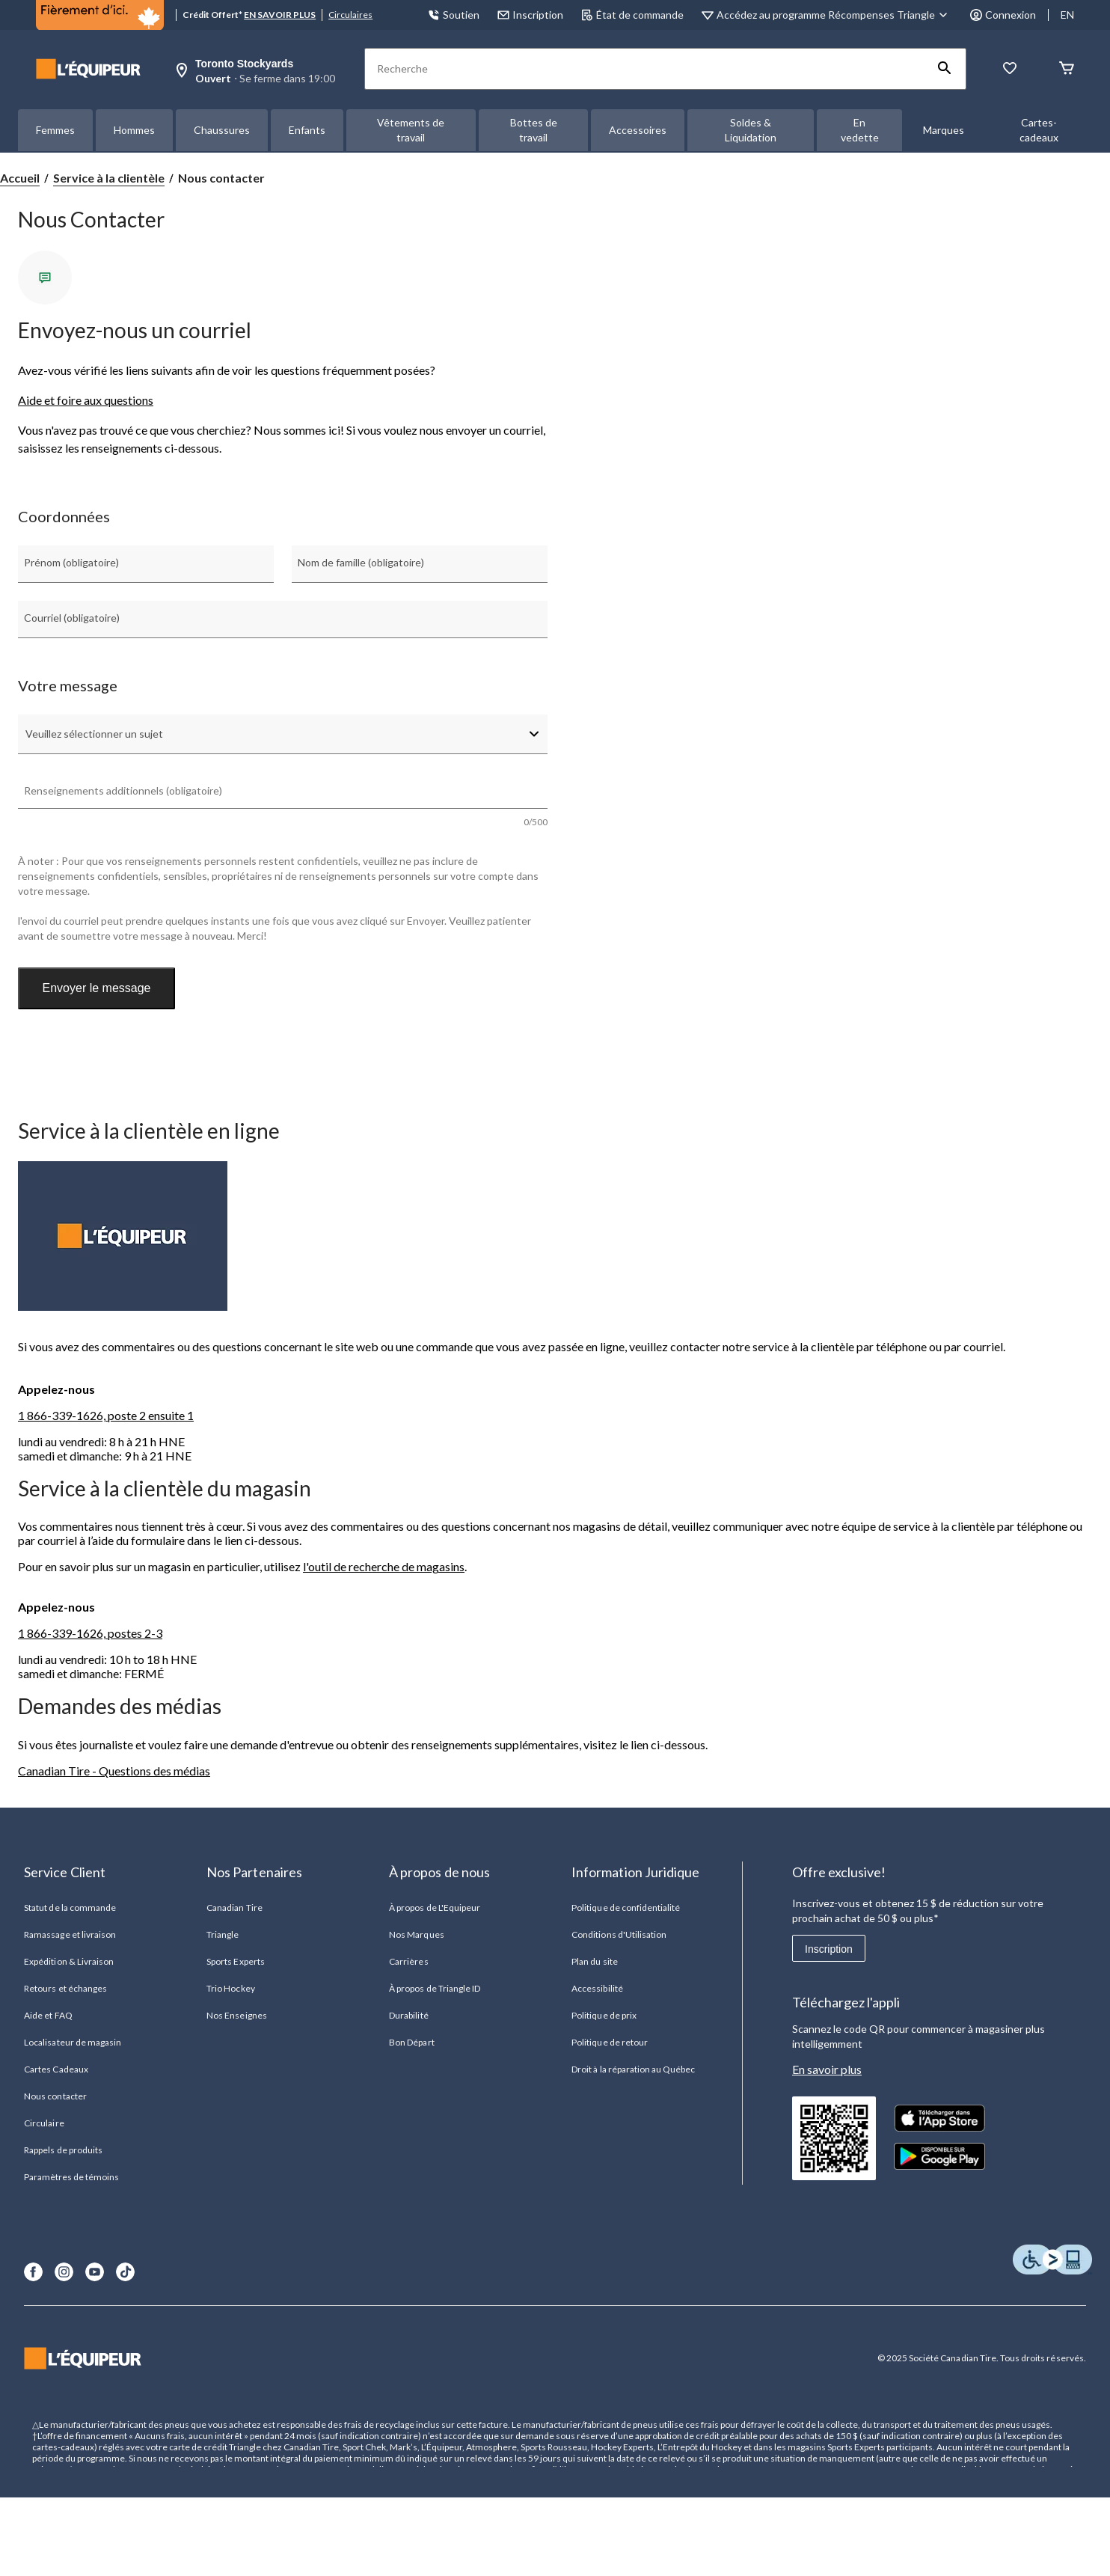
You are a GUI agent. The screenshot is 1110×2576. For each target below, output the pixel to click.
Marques (943, 129)
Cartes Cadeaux (56, 2069)
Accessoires (637, 129)
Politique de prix (604, 2015)
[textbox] (283, 798)
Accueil (20, 178)
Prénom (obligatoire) (71, 562)
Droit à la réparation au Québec (633, 2069)
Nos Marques (416, 1934)
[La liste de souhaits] (1009, 69)
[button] (945, 69)
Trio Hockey (230, 1988)
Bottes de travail (533, 130)
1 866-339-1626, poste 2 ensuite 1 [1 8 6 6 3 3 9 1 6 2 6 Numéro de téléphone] (106, 1415)
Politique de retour (609, 2042)
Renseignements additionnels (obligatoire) (123, 790)
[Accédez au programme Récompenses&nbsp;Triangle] (834, 14)
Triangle (222, 1934)
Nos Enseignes (236, 2015)
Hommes (134, 129)
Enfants (307, 129)
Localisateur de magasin (72, 2042)
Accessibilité (597, 1988)
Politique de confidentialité (625, 1907)
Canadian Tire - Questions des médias (114, 1770)
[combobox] (283, 734)
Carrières (408, 1961)
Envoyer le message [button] (97, 988)
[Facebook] (33, 2272)
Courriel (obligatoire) (72, 617)
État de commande (632, 14)
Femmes (55, 129)
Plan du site (594, 1961)
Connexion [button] (1003, 14)
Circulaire (44, 2123)
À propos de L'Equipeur (434, 1907)
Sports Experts (235, 1961)
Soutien (453, 14)
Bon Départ (411, 2042)
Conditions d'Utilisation (618, 1934)
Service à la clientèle (109, 178)
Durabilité (408, 2015)
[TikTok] (125, 2272)
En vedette (860, 130)
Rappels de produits (63, 2150)
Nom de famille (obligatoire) (361, 562)
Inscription (829, 1949)
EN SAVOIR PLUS (280, 14)
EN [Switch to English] (1067, 14)
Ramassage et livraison (70, 1934)
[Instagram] (64, 2272)
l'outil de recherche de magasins (383, 1566)
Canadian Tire (234, 1907)
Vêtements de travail (410, 130)
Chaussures (222, 129)
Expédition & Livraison (69, 1961)
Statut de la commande (70, 1907)
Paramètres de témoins (71, 2176)
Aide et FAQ (48, 2015)
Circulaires (350, 14)
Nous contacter (55, 2096)
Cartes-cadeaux (1038, 130)
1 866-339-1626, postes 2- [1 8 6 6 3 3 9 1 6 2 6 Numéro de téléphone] (87, 1633)
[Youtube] (94, 2272)
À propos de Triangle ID (434, 1988)
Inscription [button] (530, 14)
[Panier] (1066, 69)
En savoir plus (827, 2069)
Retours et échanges (65, 1988)
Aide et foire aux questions (85, 400)
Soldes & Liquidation (750, 130)
